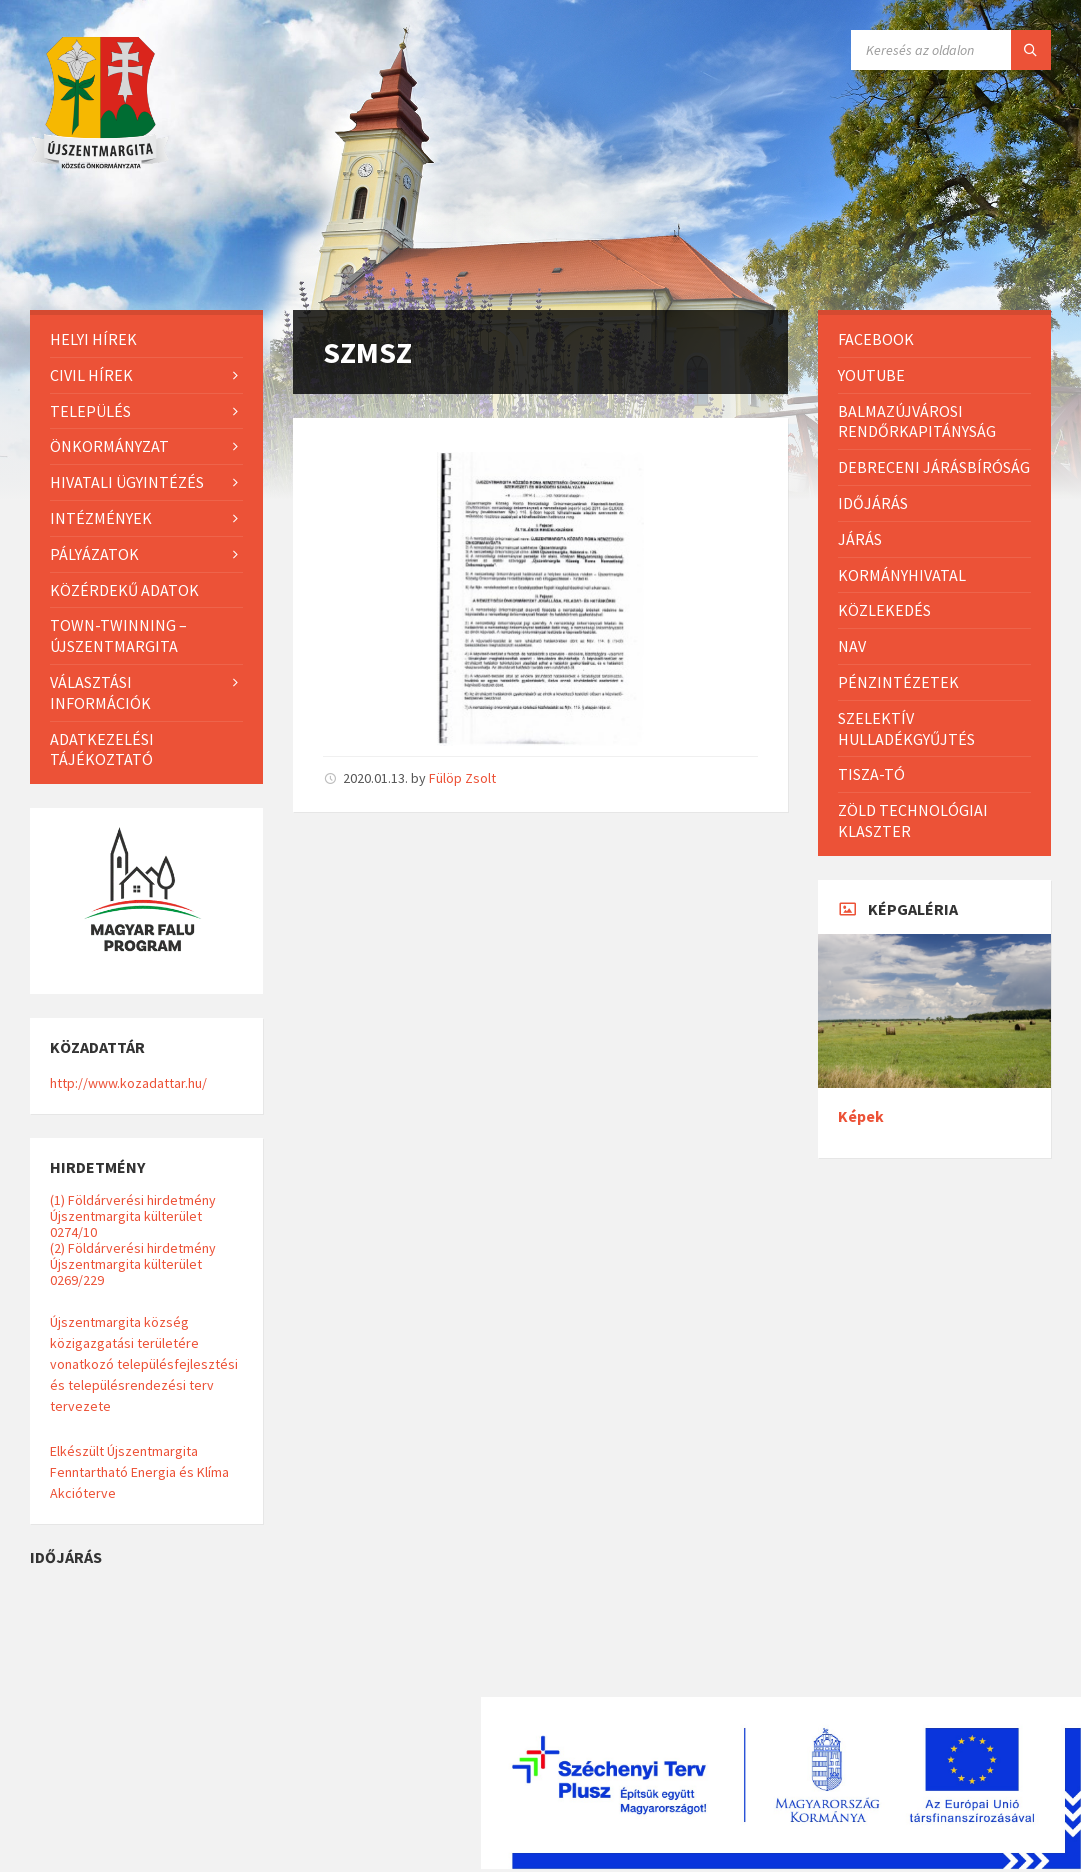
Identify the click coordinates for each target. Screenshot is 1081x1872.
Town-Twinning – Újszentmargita (118, 635)
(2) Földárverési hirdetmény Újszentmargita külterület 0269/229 (133, 1264)
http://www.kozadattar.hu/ (128, 1083)
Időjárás (873, 503)
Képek (861, 1116)
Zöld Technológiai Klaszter (913, 820)
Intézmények (101, 518)
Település (90, 411)
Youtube (871, 375)
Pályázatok (94, 554)
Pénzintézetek (898, 682)
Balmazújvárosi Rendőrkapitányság (917, 421)
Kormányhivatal (902, 575)
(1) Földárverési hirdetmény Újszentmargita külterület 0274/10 (133, 1216)
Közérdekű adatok (124, 590)
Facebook (876, 339)
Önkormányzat (109, 446)
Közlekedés (884, 610)
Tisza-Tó (871, 774)
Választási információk (100, 692)
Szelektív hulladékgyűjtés (906, 728)
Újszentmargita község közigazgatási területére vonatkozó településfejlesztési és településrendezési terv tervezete (144, 1364)
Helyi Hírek (93, 339)
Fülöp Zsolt (462, 778)
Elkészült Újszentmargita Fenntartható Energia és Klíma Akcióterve (139, 1472)
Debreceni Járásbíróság (934, 467)
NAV (852, 646)
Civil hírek (91, 375)
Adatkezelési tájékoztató (102, 749)
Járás (860, 539)
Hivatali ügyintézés (127, 482)
